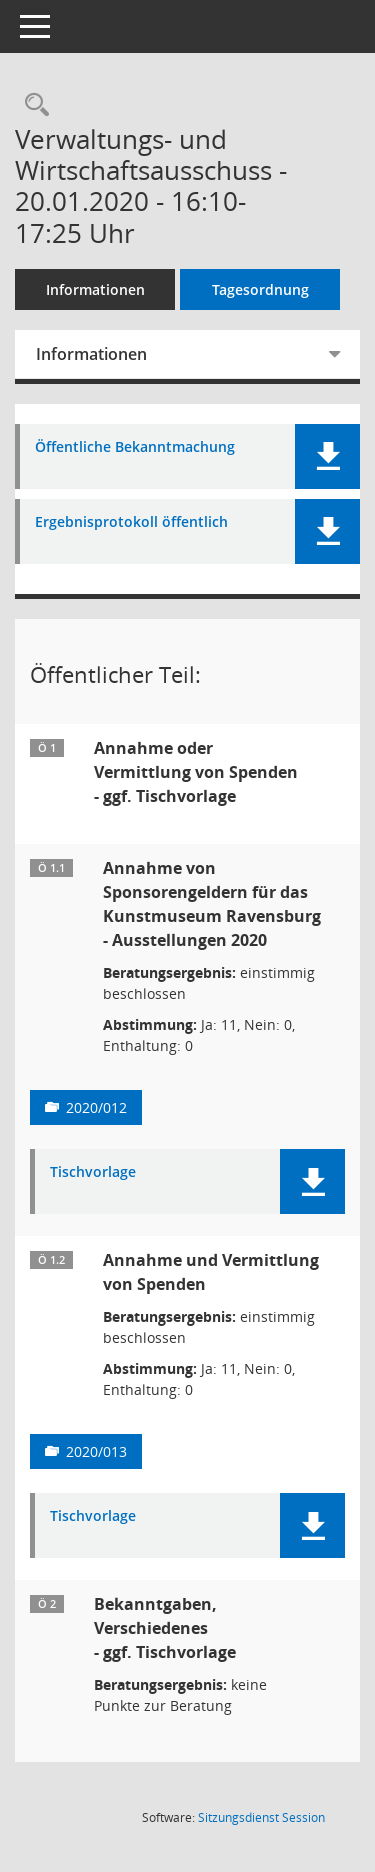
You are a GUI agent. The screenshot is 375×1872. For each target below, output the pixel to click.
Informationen (95, 289)
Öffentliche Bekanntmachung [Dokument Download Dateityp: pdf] (135, 447)
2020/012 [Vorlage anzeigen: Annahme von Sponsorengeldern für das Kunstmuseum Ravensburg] (96, 1107)
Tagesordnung (260, 289)
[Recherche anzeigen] (32, 105)
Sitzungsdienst (261, 1817)
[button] (327, 456)
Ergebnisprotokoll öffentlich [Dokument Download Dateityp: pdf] (131, 522)
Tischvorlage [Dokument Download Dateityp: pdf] (93, 1172)
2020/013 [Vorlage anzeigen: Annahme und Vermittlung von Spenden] (96, 1451)
